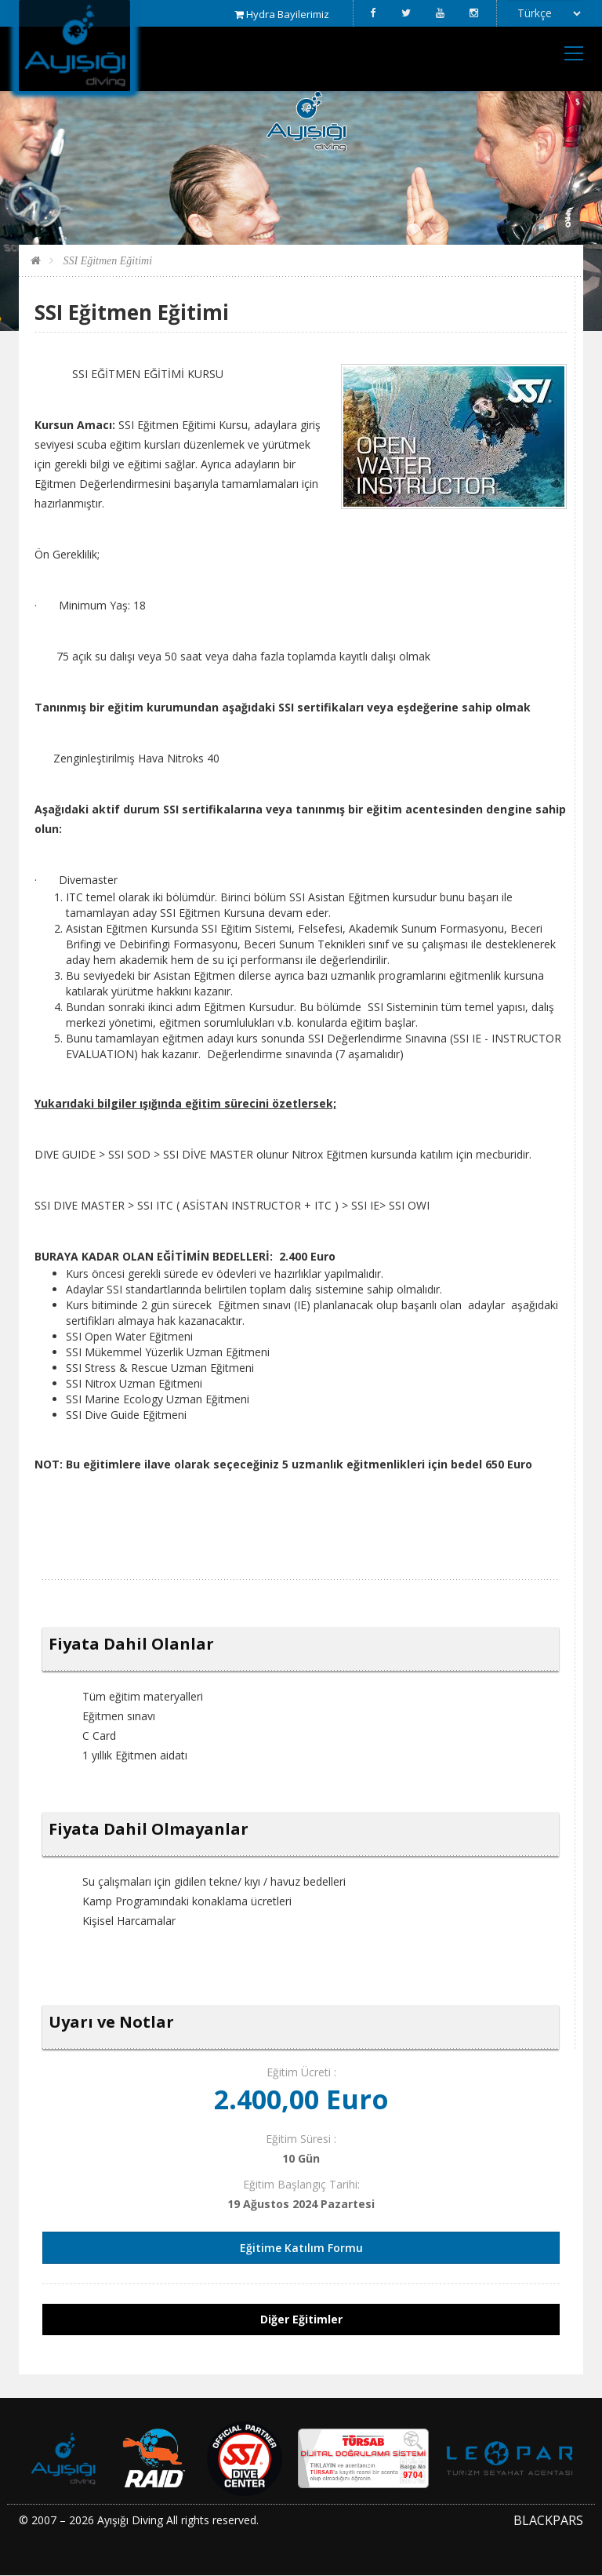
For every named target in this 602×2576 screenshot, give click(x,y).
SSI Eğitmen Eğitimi (106, 261)
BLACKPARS (548, 2520)
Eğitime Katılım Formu (301, 2247)
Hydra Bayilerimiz (281, 14)
